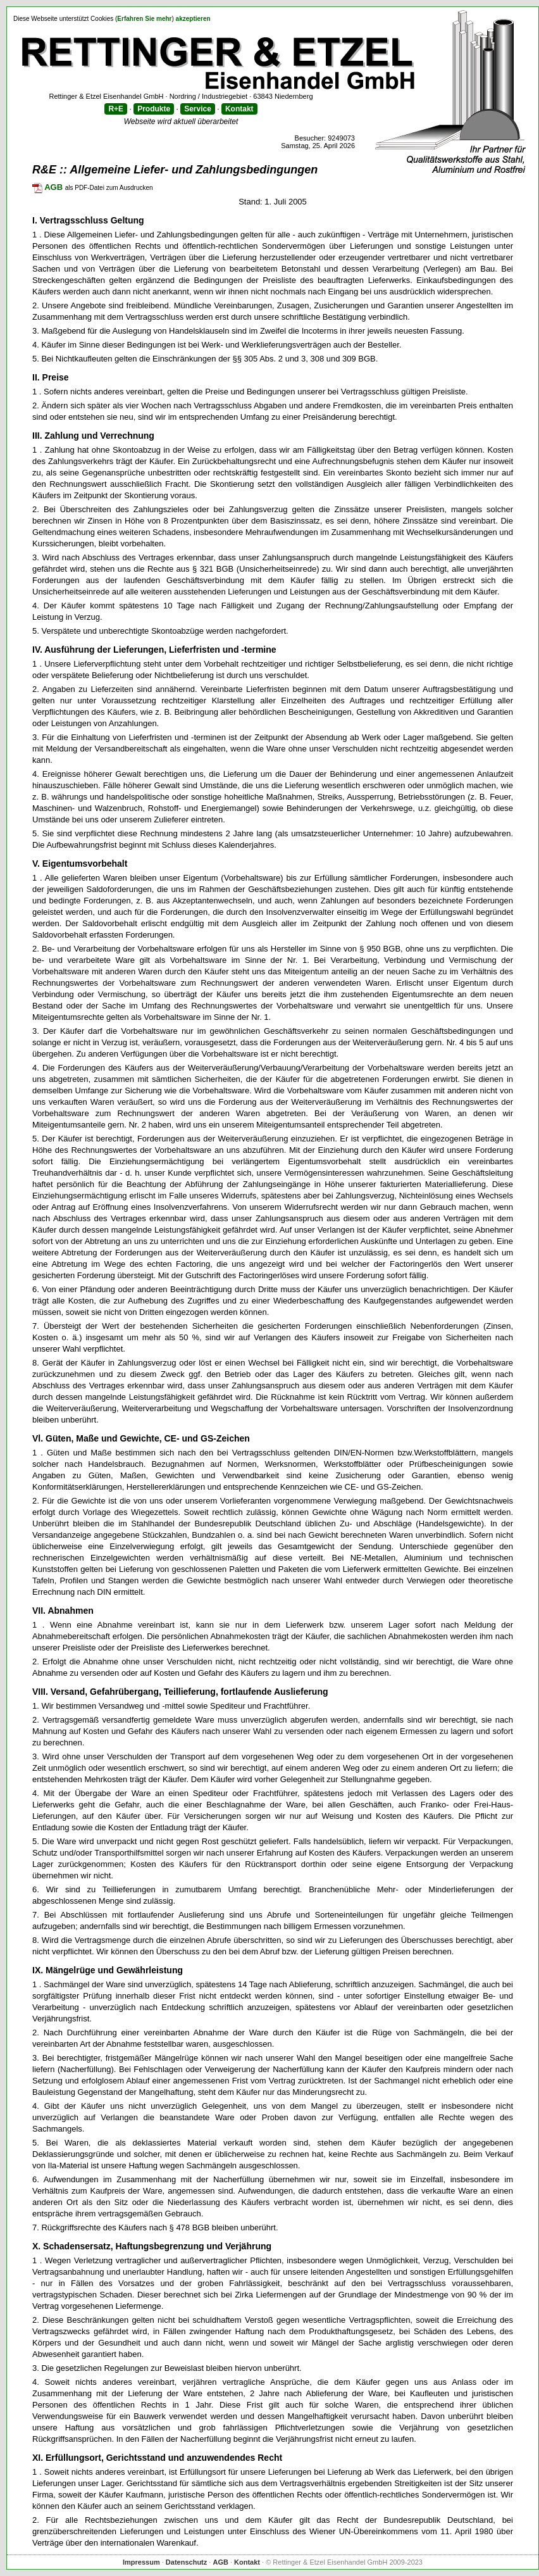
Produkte (153, 108)
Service (197, 108)
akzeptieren (193, 18)
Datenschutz (186, 2562)
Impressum (141, 2562)
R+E (115, 108)
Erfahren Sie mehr (144, 18)
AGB (47, 187)
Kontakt (239, 108)
